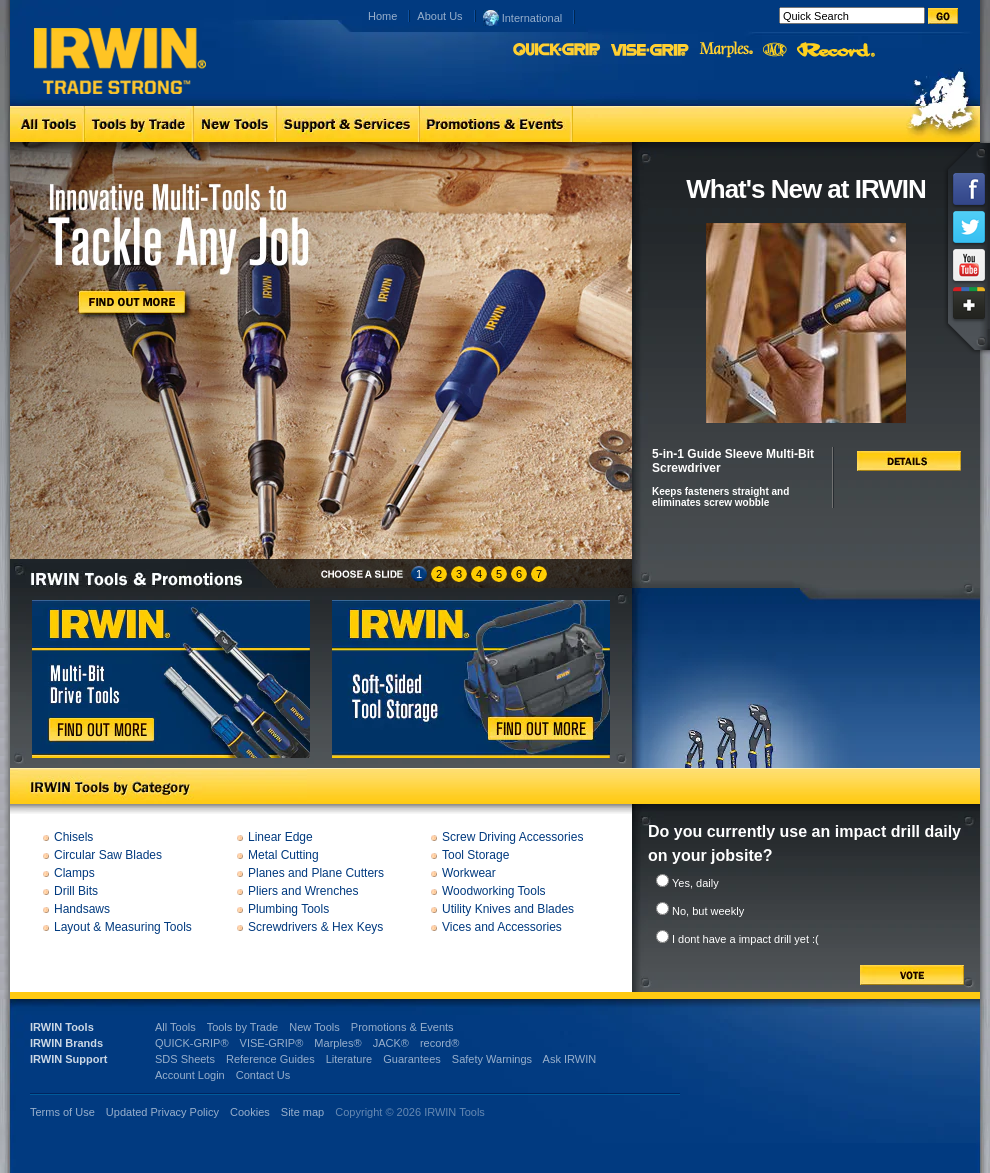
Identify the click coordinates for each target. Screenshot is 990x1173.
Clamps (74, 873)
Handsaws (82, 909)
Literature (349, 1059)
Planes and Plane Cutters (316, 873)
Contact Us (263, 1075)
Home (382, 16)
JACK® (391, 1043)
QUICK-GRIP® (192, 1043)
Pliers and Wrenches (303, 891)
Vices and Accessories (502, 927)
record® (439, 1043)
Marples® (337, 1043)
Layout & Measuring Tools (123, 927)
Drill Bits (76, 891)
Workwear (469, 873)
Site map (302, 1112)
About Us (439, 16)
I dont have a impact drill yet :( (745, 939)
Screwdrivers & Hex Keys (315, 927)
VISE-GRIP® (272, 1043)
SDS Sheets (185, 1059)
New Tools (314, 1027)
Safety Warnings (492, 1059)
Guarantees (411, 1059)
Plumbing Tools (288, 909)
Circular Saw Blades (108, 855)
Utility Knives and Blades (508, 909)
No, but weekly (708, 911)
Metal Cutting (283, 855)
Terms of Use (62, 1112)
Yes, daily (695, 883)
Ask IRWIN (570, 1059)
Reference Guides (270, 1059)
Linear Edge (280, 837)
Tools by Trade (243, 1027)
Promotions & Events (402, 1027)
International (523, 17)
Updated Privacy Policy (162, 1112)
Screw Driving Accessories (512, 837)
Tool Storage (475, 855)
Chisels (73, 837)
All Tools (175, 1027)
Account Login (190, 1075)
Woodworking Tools (494, 891)
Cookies (251, 1112)
